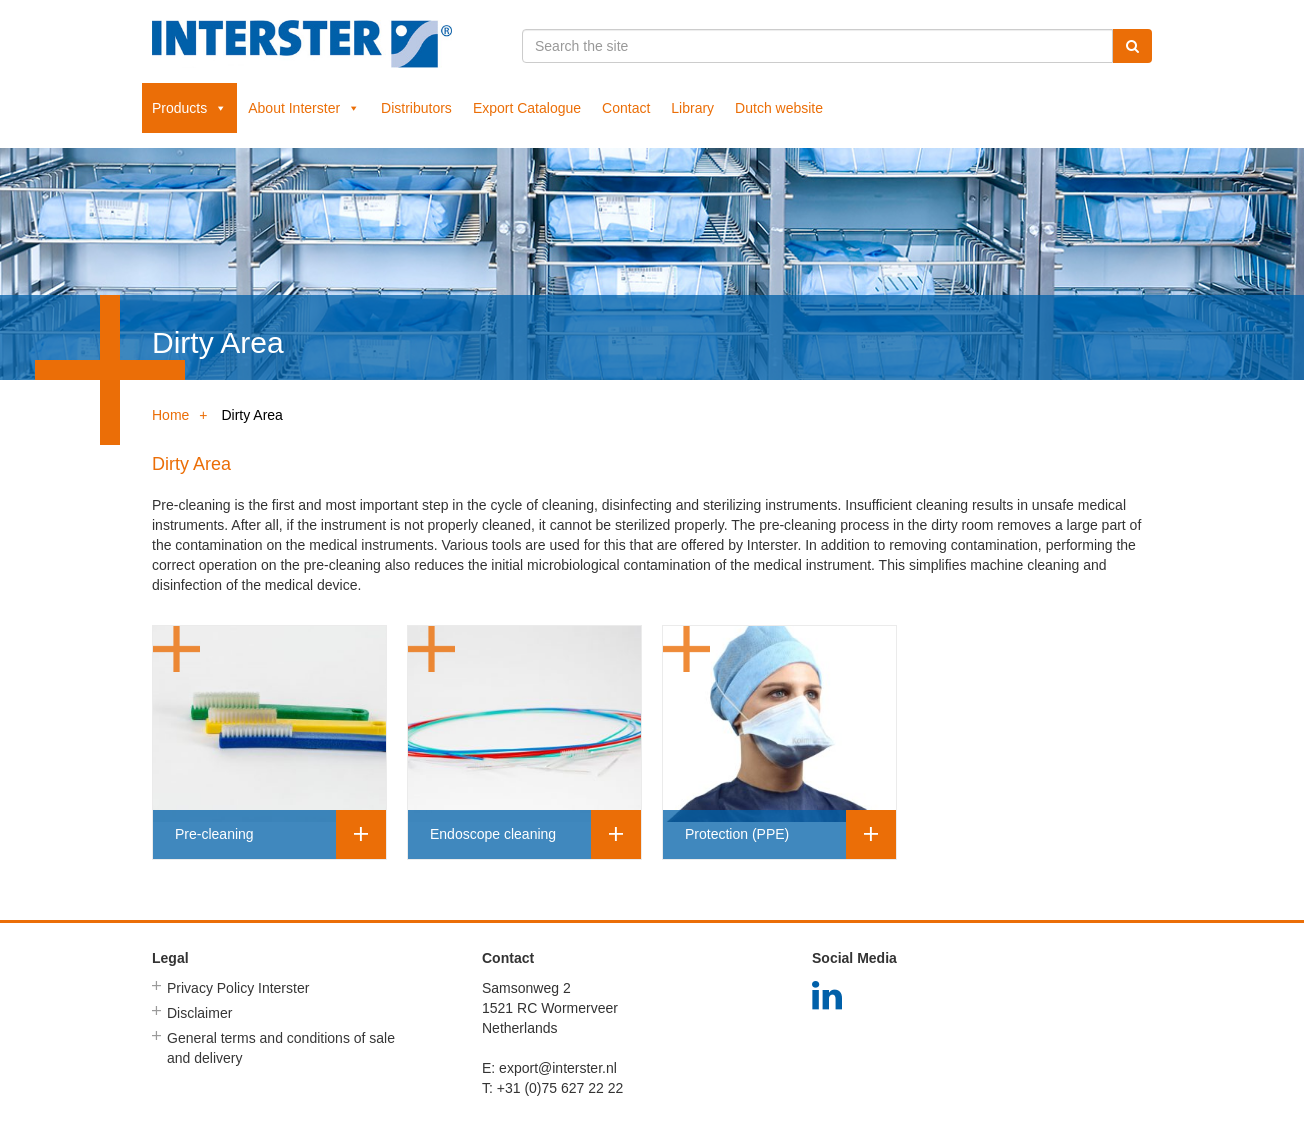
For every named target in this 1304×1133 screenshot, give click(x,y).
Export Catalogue (527, 108)
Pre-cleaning (214, 834)
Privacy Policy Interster (238, 988)
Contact (626, 108)
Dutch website (779, 108)
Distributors (416, 108)
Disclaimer (199, 1013)
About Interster (304, 108)
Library (692, 108)
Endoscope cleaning (493, 834)
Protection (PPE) (737, 834)
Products (189, 108)
